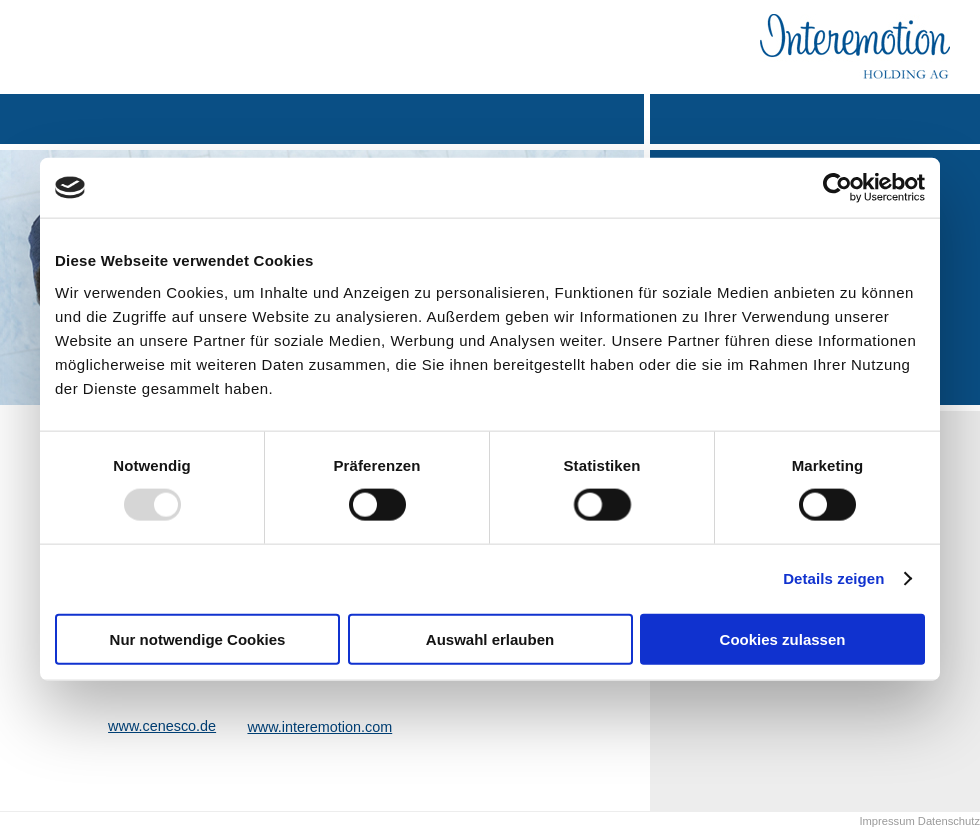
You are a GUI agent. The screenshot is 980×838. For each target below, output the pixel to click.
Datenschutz (947, 821)
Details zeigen (833, 578)
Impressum (886, 821)
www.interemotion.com (319, 727)
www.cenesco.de (162, 726)
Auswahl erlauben (490, 638)
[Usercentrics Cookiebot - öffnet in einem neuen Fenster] (837, 188)
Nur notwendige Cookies (198, 638)
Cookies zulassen (783, 638)
